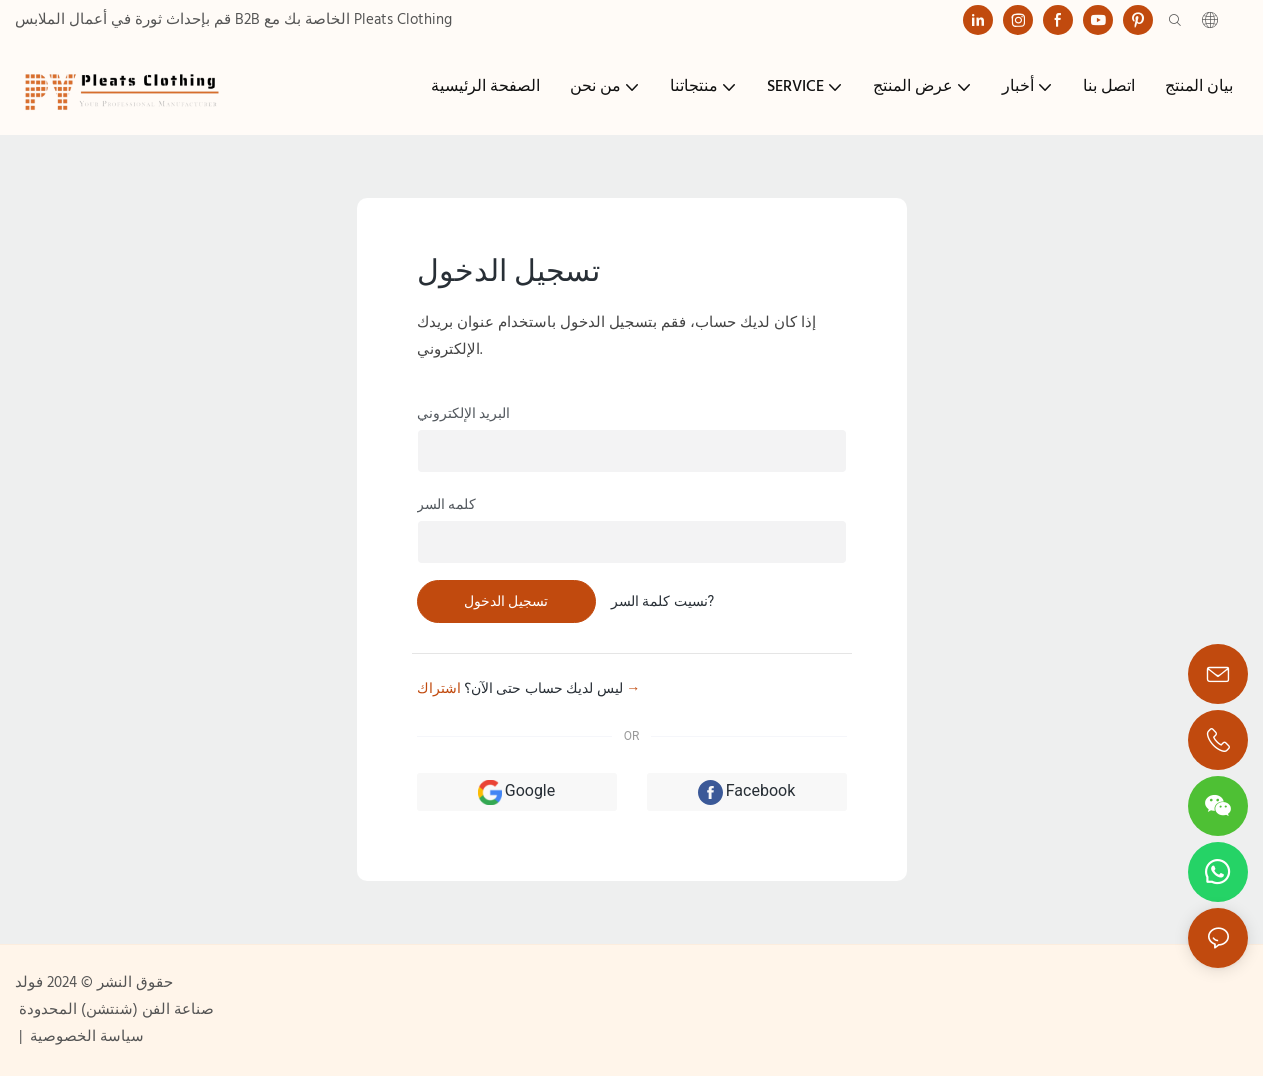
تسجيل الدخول (506, 601)
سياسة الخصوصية (85, 1037)
